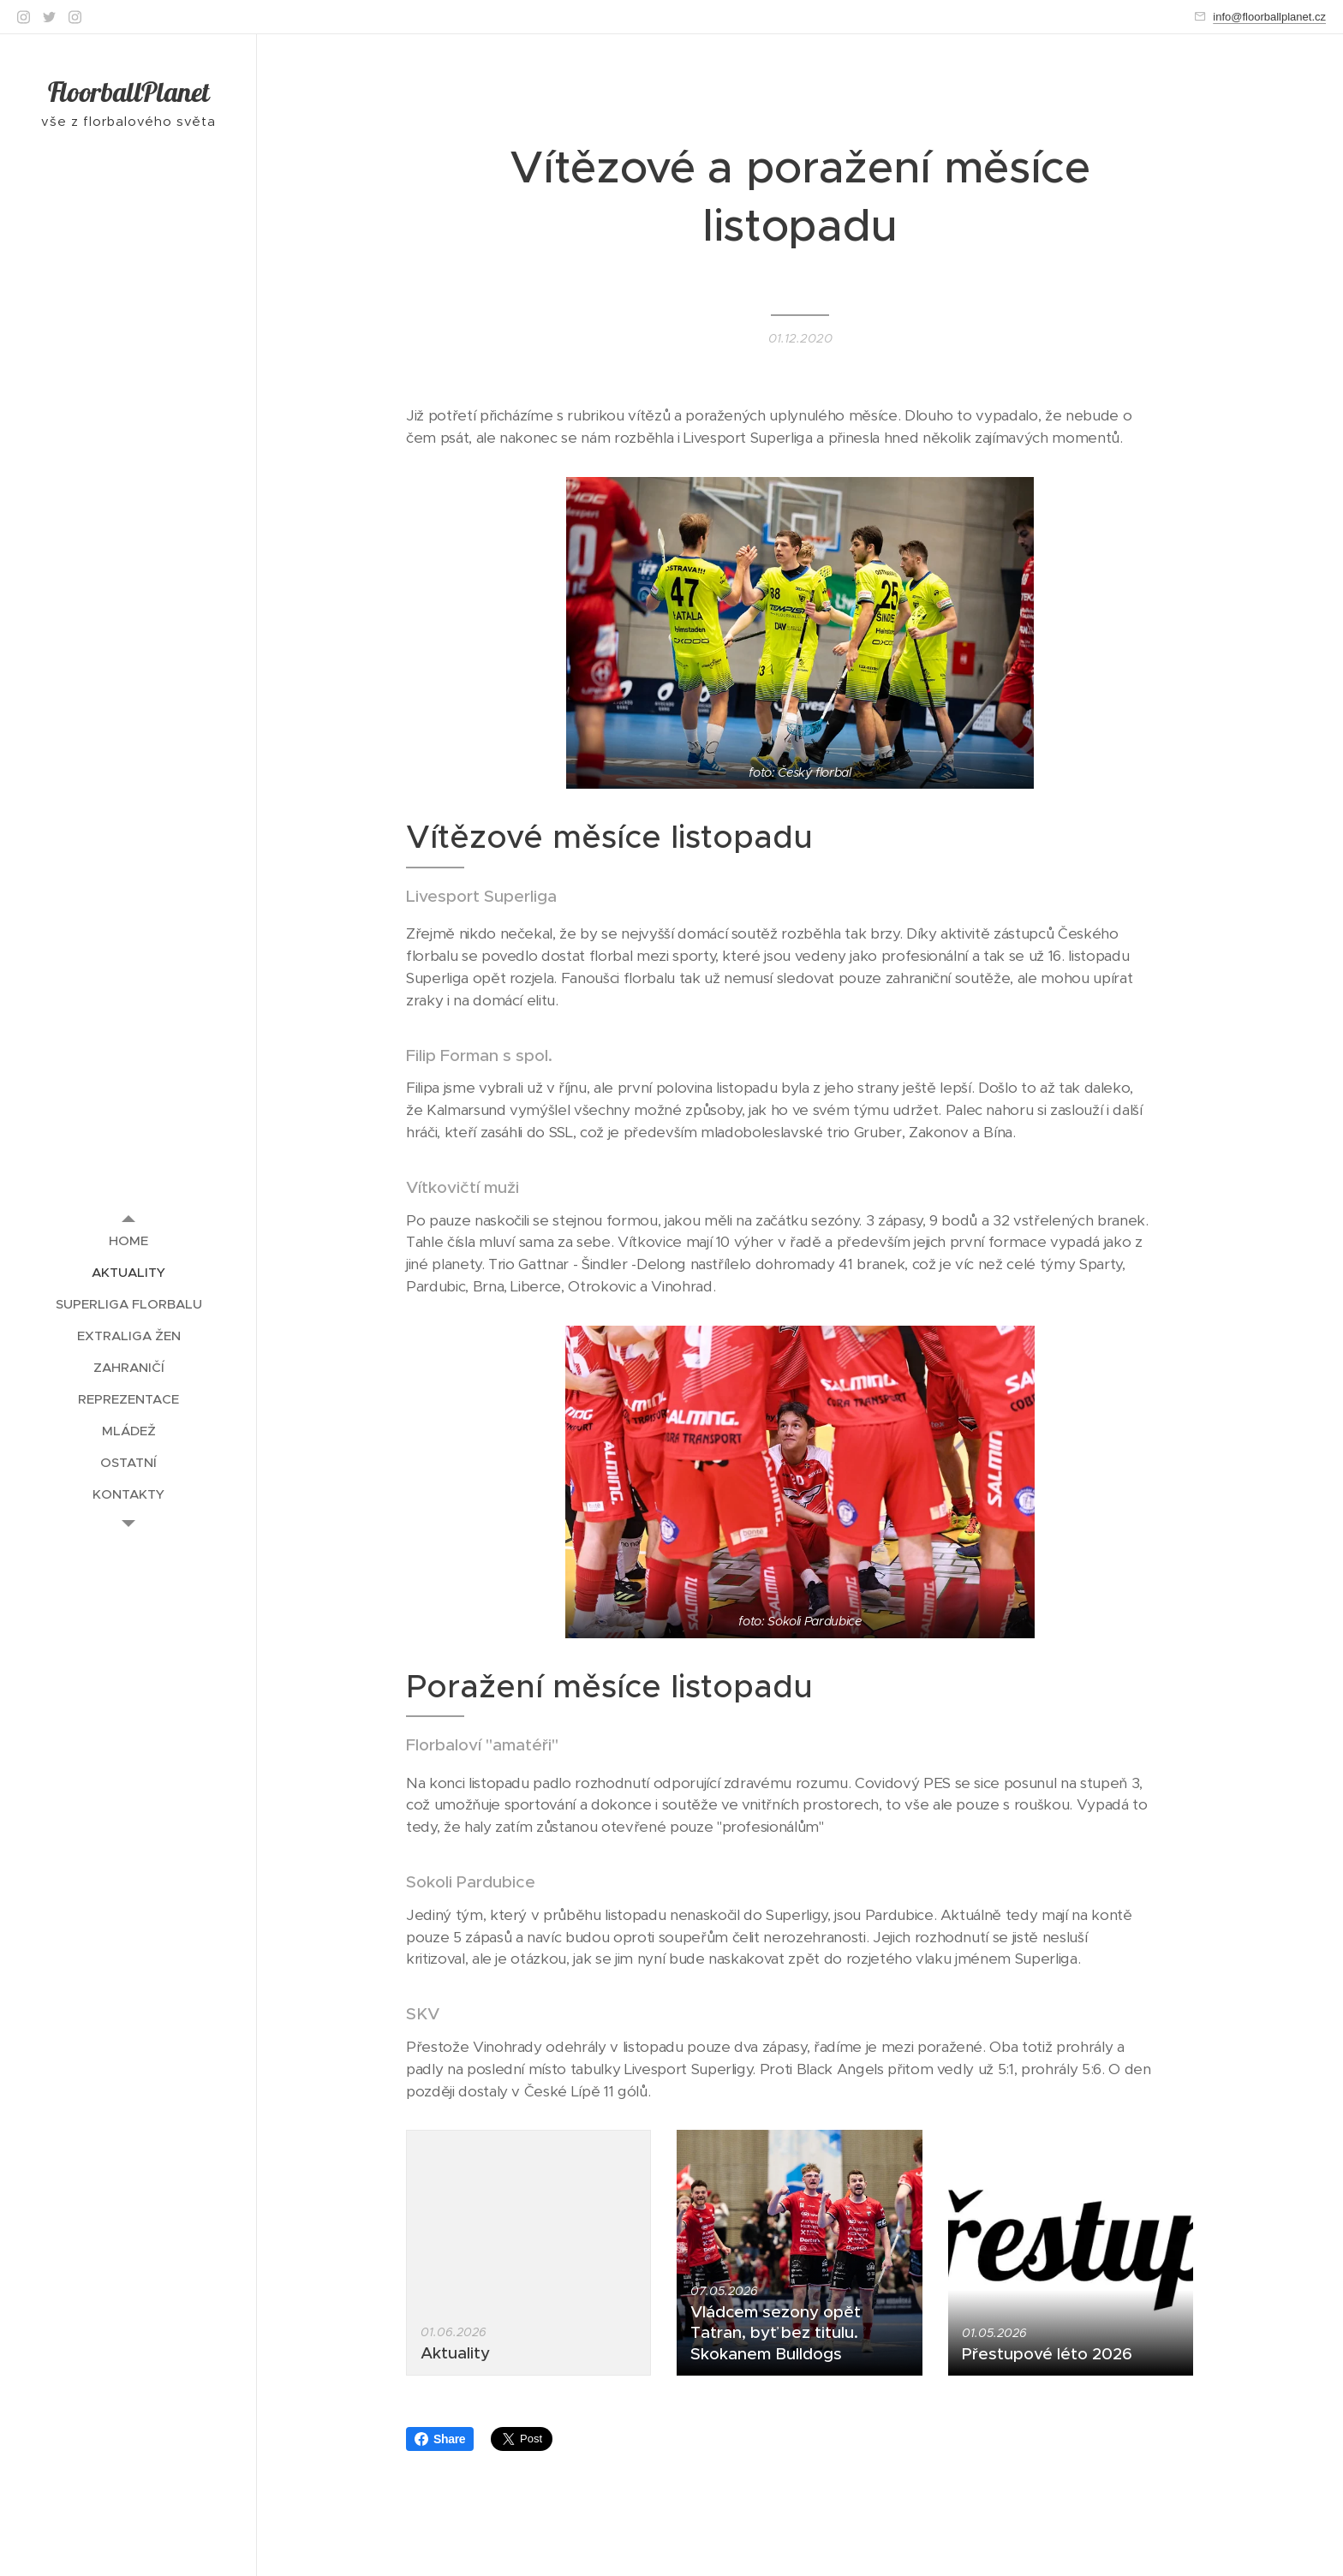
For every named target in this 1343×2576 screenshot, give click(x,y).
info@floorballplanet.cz (1269, 16)
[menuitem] (128, 1240)
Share (440, 2439)
